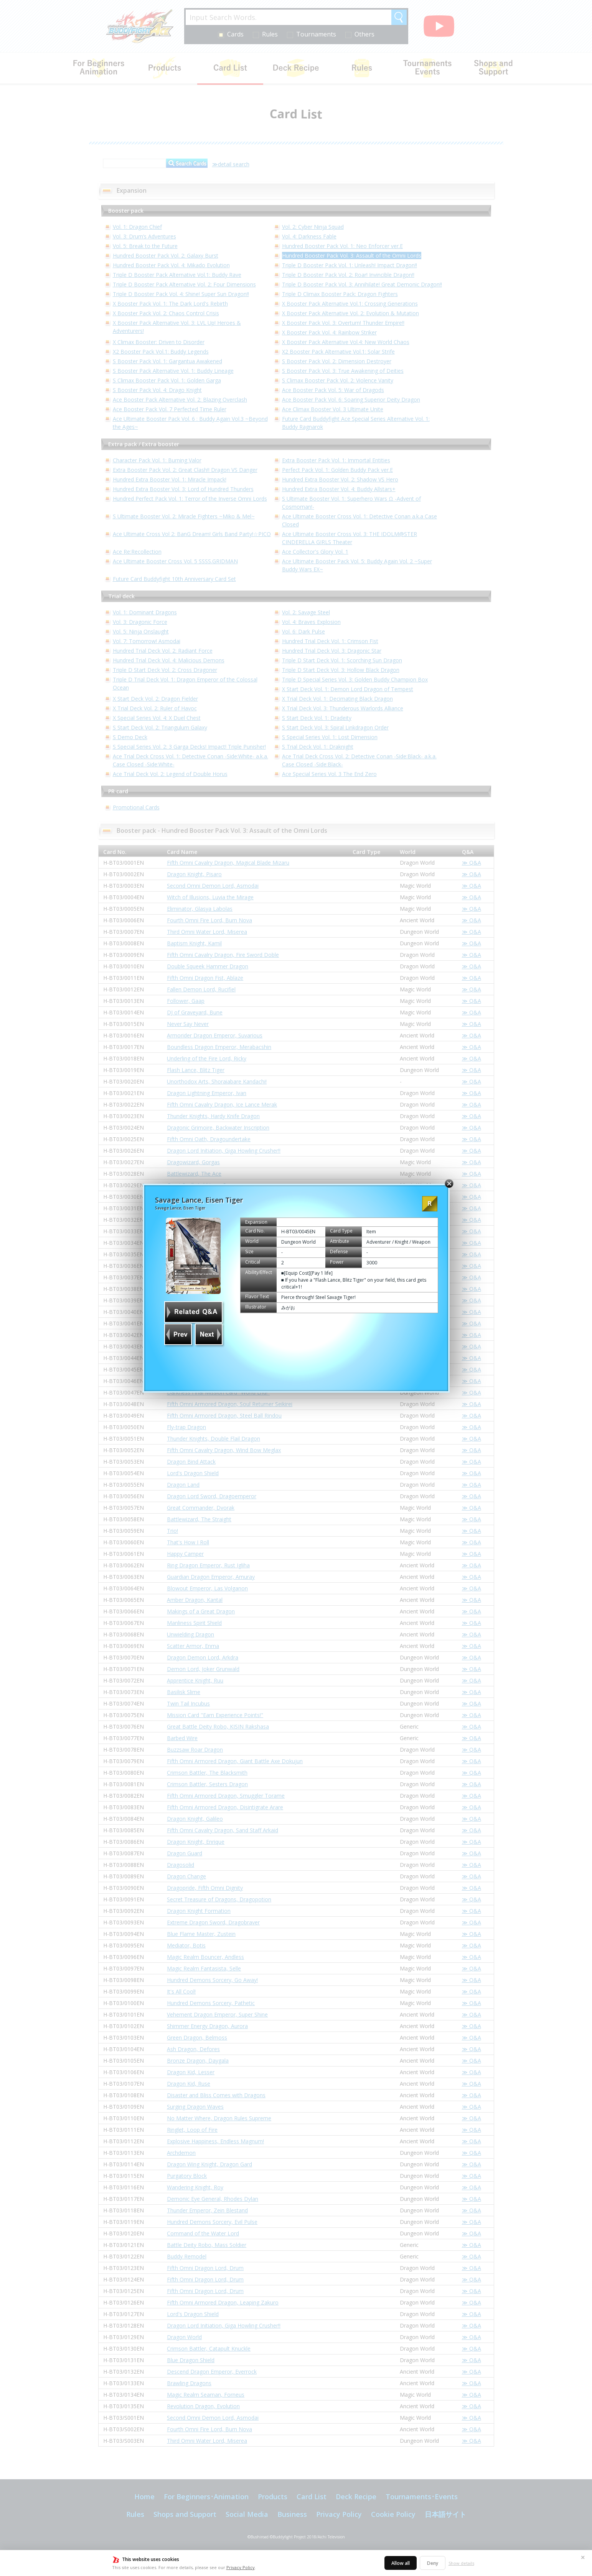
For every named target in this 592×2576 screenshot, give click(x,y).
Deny (432, 2563)
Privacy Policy (240, 2567)
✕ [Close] (582, 2557)
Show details (461, 2563)
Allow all (400, 2563)
